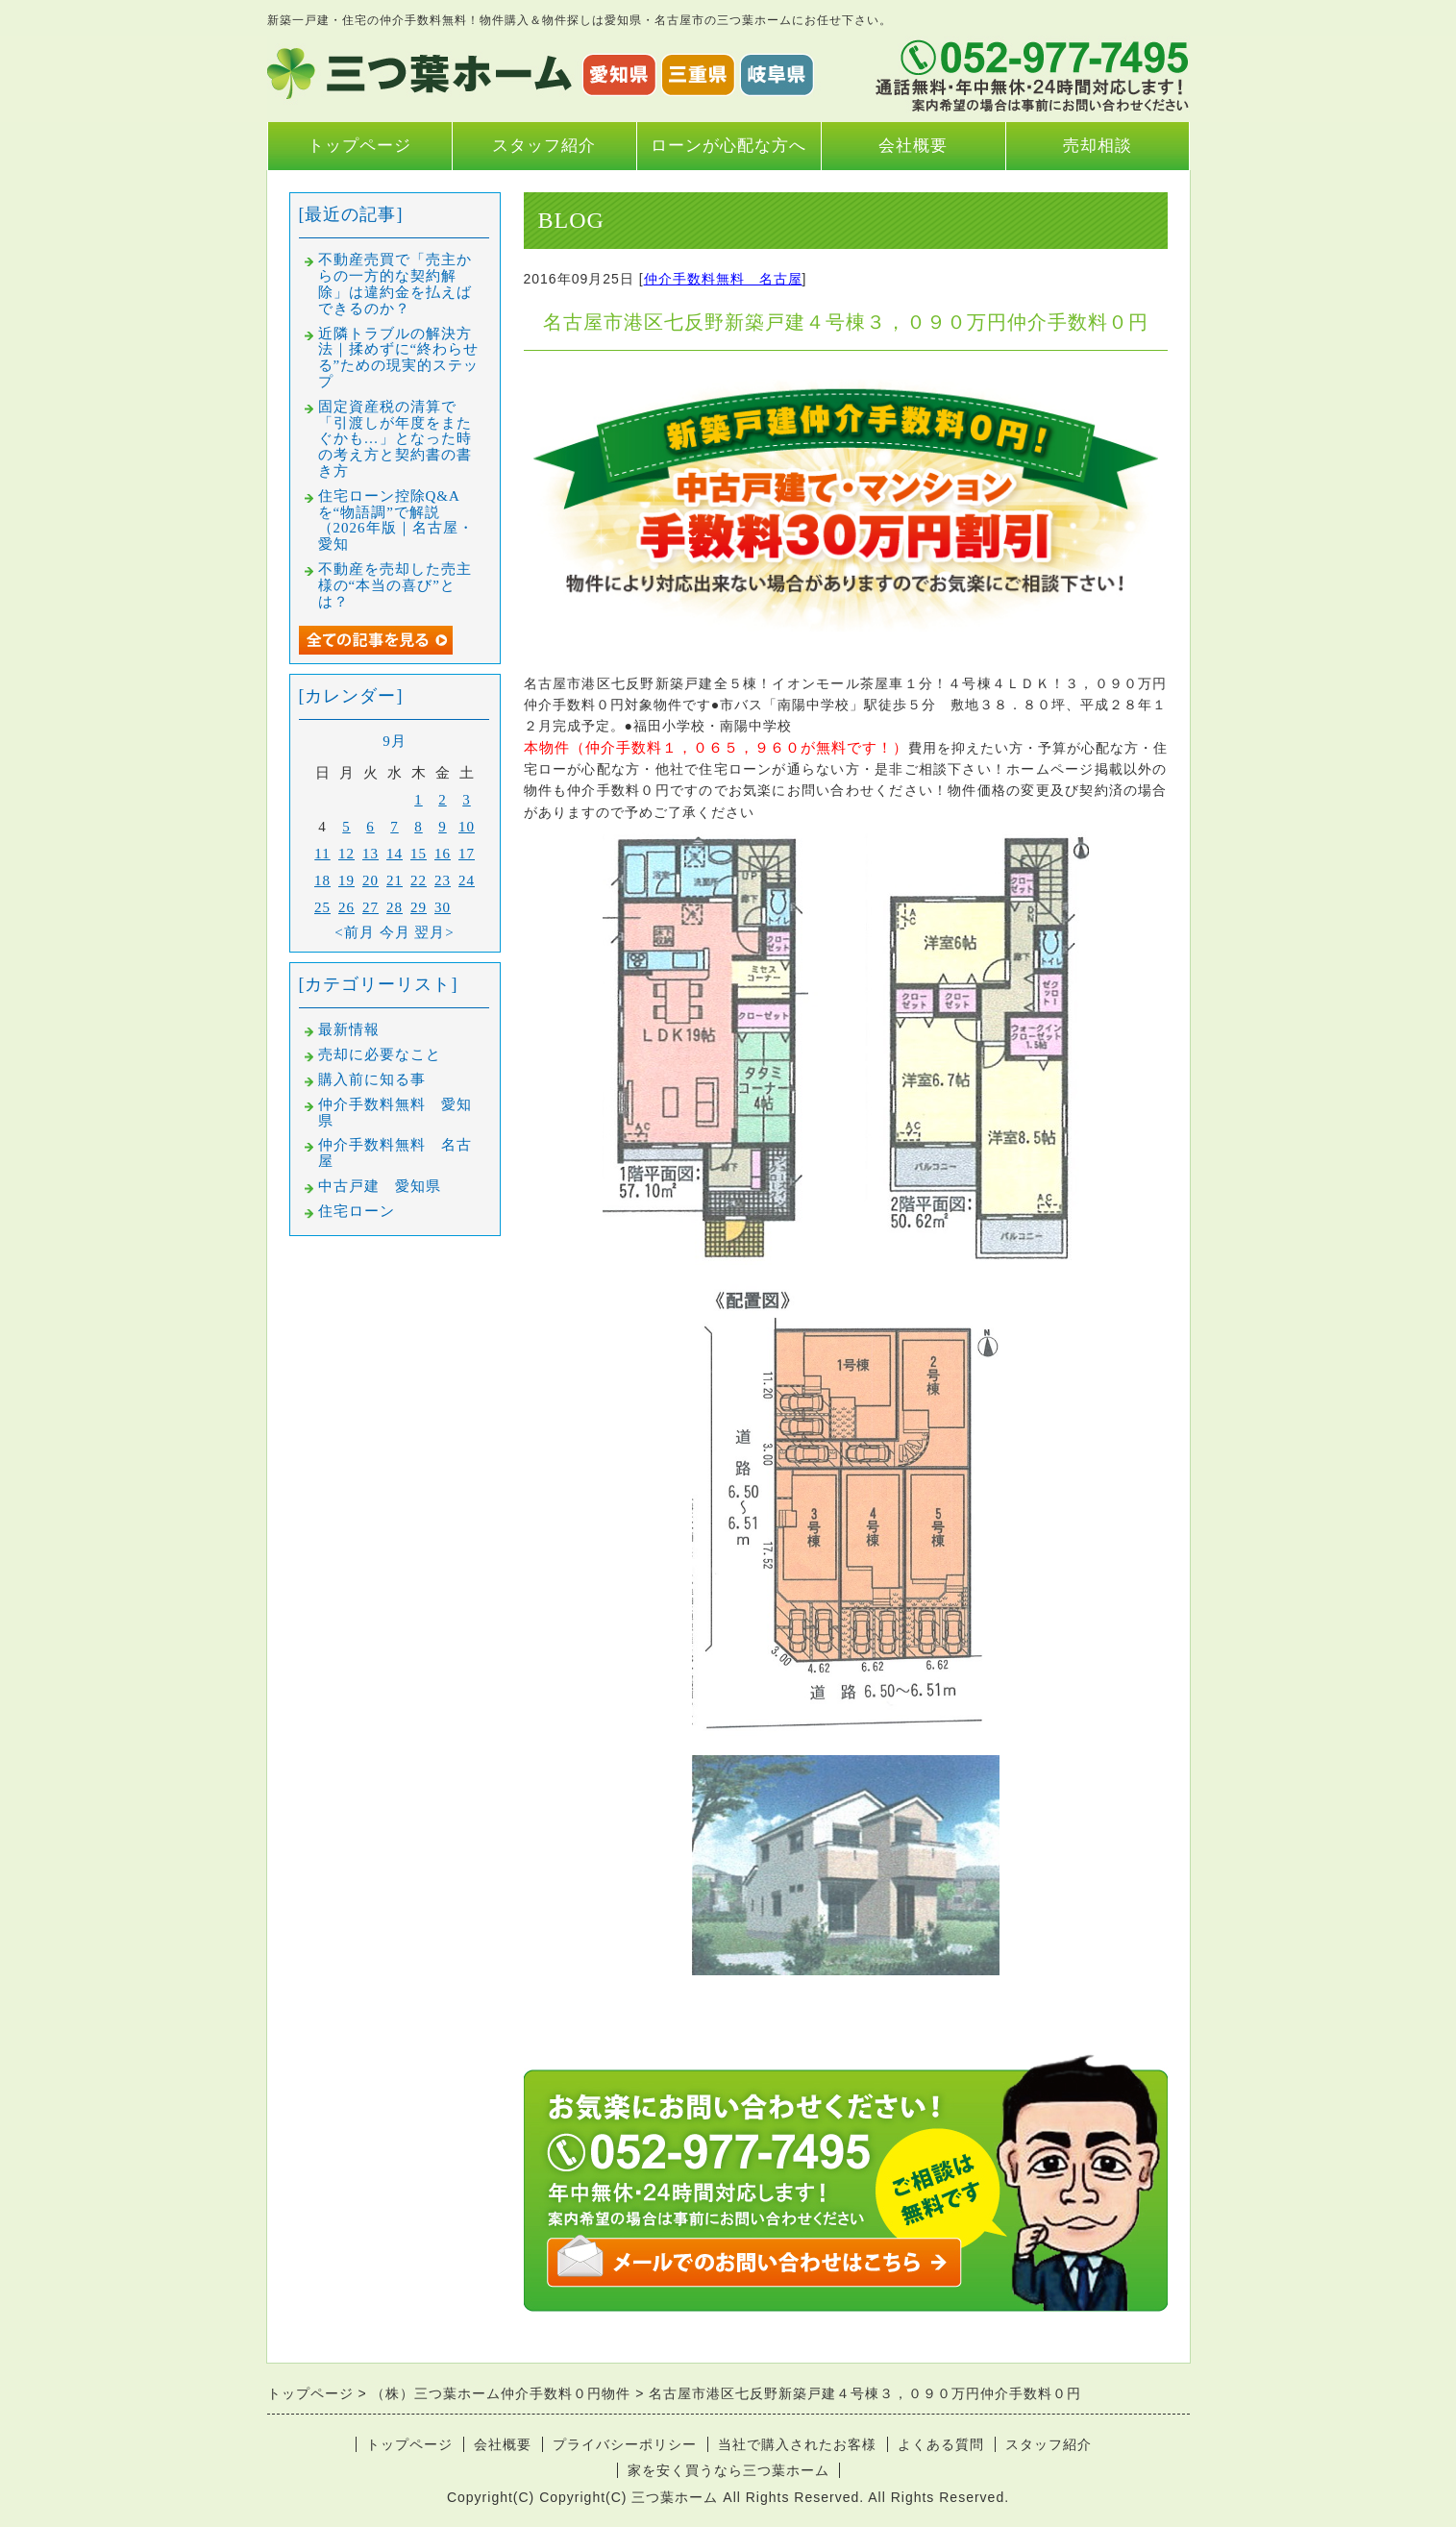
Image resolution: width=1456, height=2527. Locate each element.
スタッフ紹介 (544, 145)
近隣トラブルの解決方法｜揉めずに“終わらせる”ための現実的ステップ (399, 357)
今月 (395, 932)
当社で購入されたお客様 (797, 2444)
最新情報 (349, 1029)
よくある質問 (941, 2444)
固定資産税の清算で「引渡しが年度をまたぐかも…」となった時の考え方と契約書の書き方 (395, 439)
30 (442, 907)
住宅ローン (356, 1211)
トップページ (359, 145)
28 (394, 907)
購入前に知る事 (372, 1079)
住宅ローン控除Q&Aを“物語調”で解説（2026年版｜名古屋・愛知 (396, 520)
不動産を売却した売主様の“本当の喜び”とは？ (395, 585)
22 (418, 880)
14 (394, 853)
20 (370, 880)
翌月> (434, 932)
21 (394, 880)
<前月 (354, 932)
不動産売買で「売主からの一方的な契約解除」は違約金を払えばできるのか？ (395, 283)
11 (322, 853)
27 (370, 907)
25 (322, 907)
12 (346, 853)
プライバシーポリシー (625, 2444)
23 (442, 880)
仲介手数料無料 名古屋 (723, 278)
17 (466, 853)
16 (442, 853)
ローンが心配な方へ (728, 145)
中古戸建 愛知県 (379, 1186)
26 (346, 907)
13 (370, 853)
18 (322, 880)
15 (418, 853)
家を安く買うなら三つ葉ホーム (728, 2470)
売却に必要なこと (379, 1054)
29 (418, 907)
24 (466, 880)
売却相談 (1097, 145)
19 (346, 880)
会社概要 (913, 145)
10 (466, 826)
